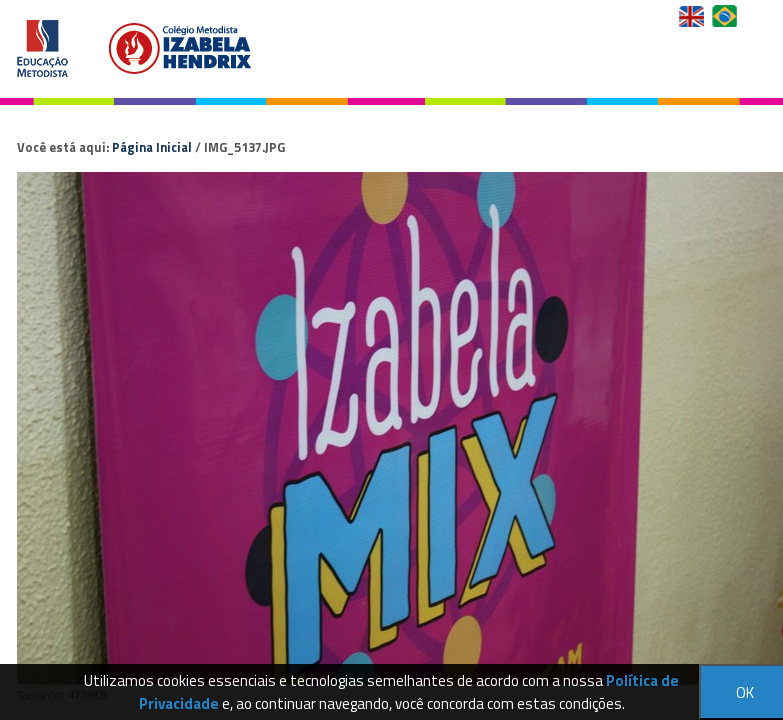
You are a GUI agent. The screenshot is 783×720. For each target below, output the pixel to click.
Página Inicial (152, 147)
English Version (693, 16)
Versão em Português (726, 16)
